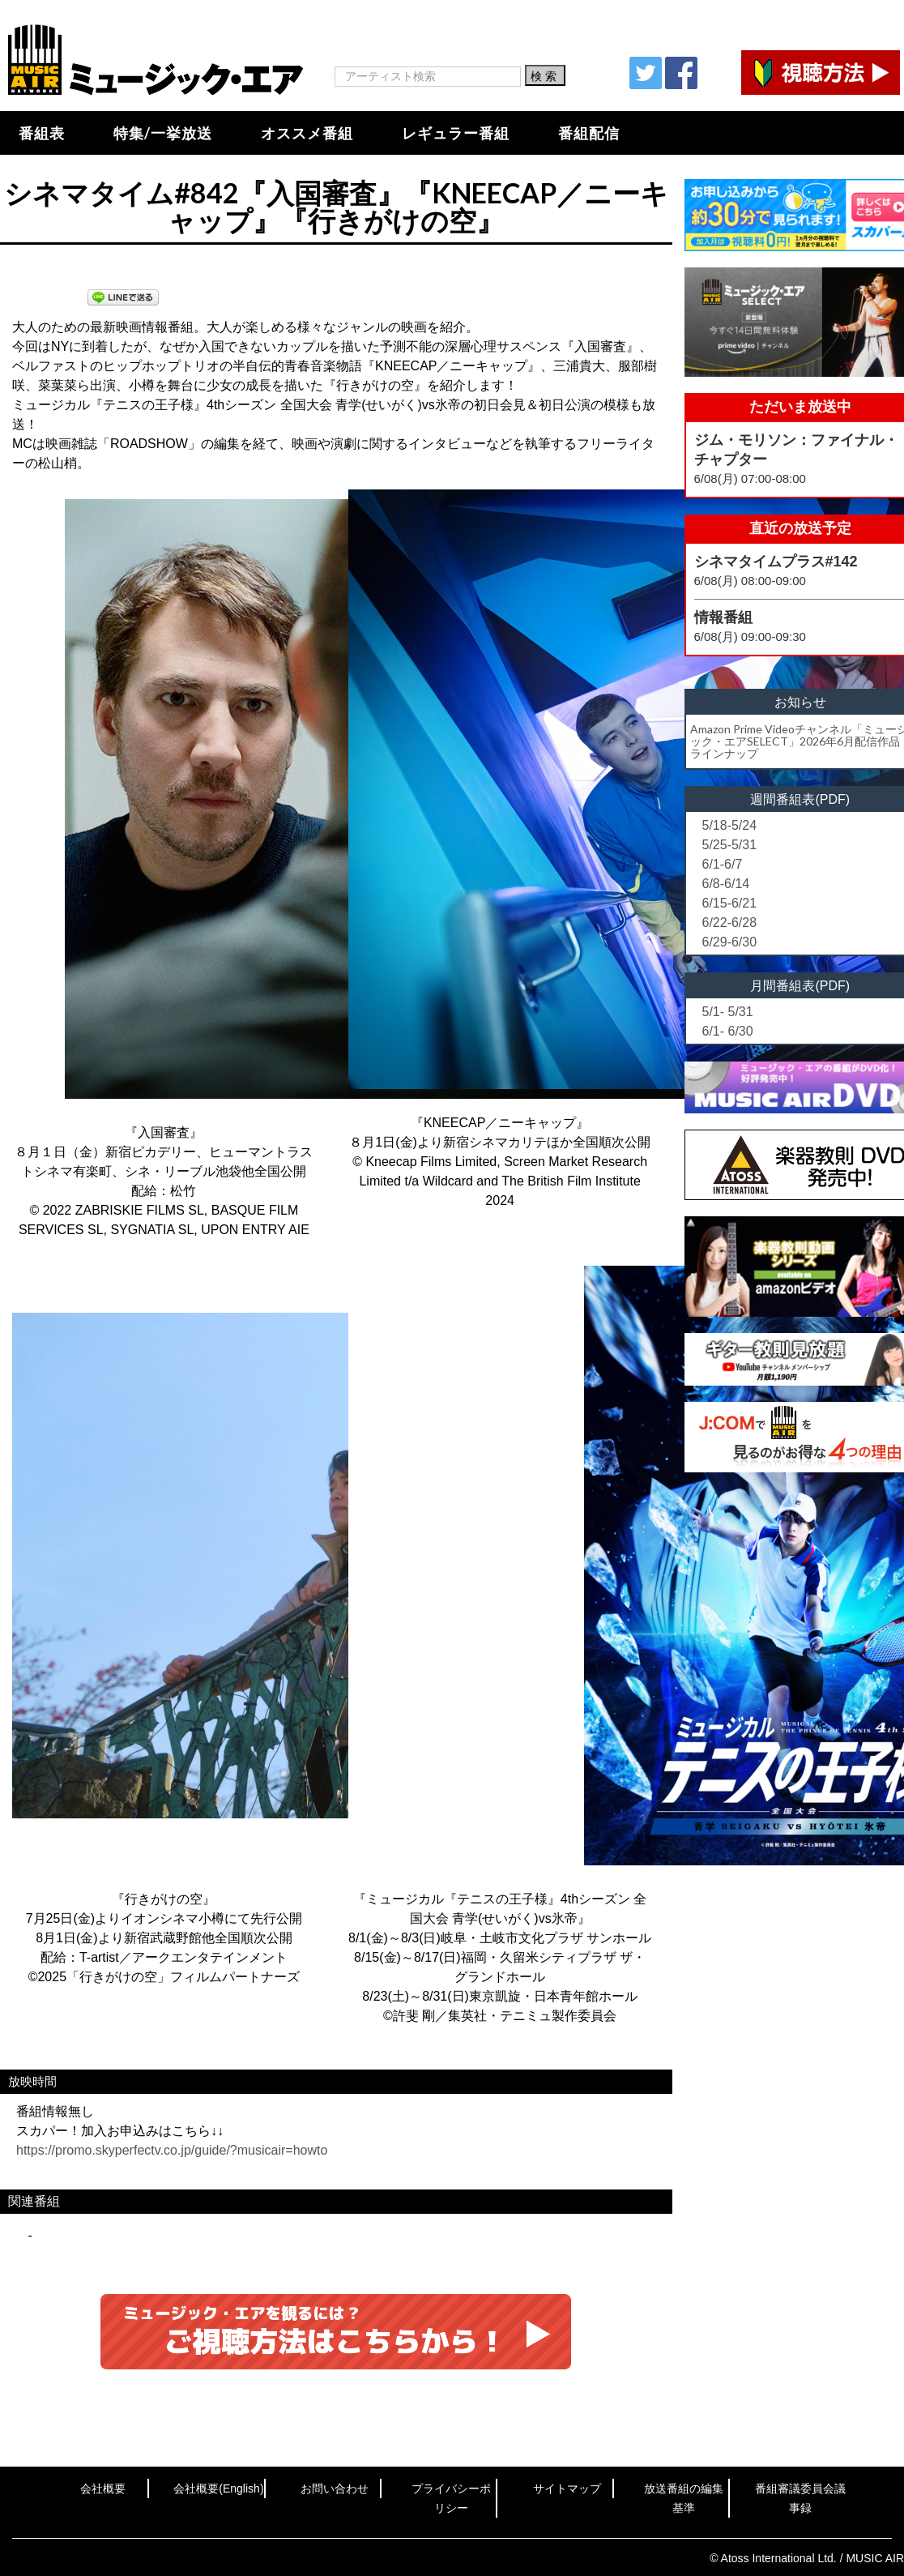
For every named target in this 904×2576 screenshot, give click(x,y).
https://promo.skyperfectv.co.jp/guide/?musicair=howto (171, 2150)
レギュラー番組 (456, 133)
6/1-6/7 (722, 864)
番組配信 (589, 133)
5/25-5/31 (729, 845)
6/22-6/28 (729, 922)
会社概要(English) (218, 2488)
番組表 (42, 133)
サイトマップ (567, 2488)
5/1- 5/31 (727, 1012)
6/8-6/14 (726, 884)
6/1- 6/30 (727, 1031)
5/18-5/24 (729, 825)
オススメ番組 (307, 133)
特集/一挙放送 (162, 133)
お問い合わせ (335, 2488)
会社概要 (103, 2488)
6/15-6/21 (729, 903)
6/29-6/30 (729, 942)
